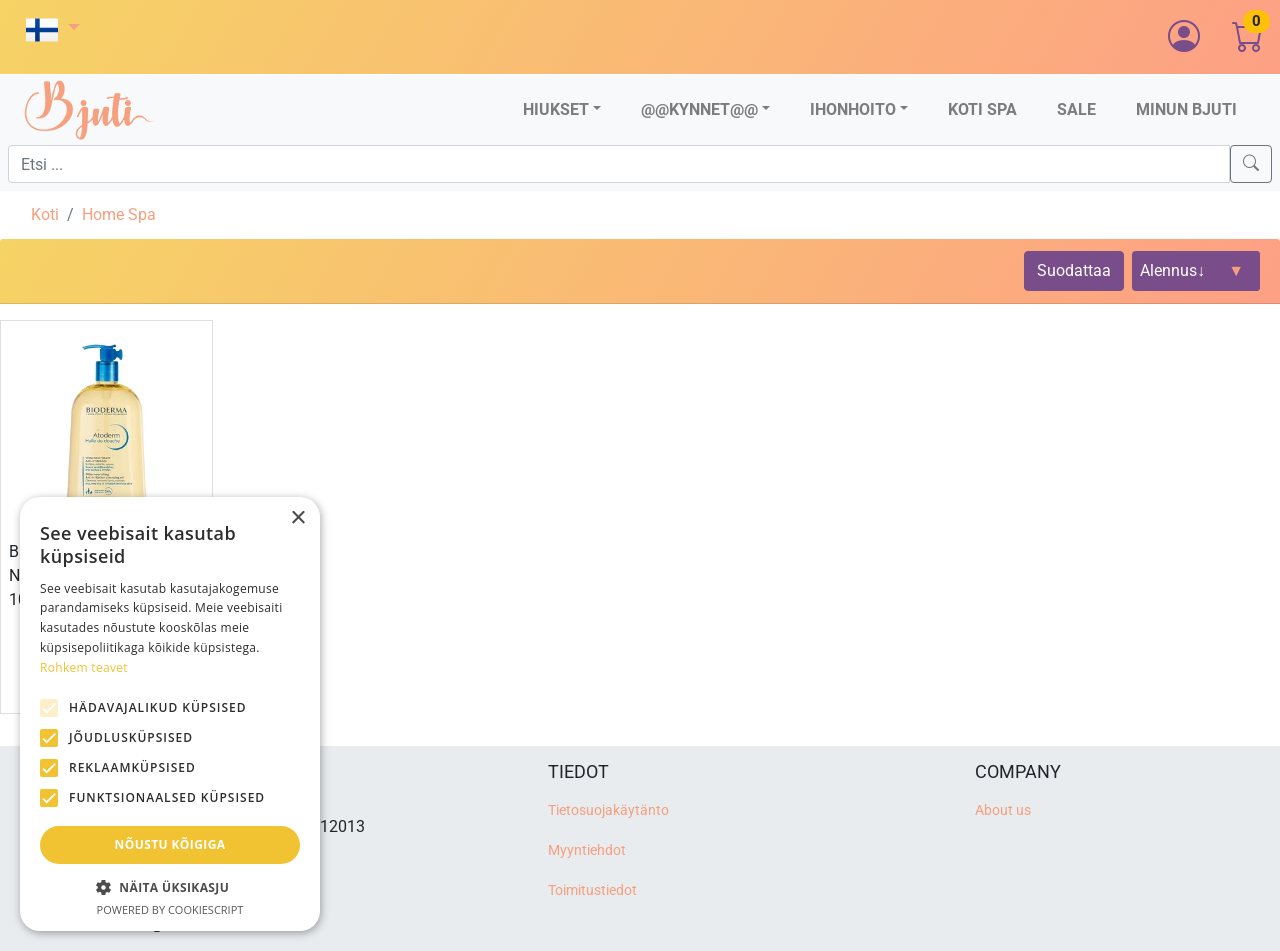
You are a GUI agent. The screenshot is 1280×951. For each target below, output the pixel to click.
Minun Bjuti (1186, 109)
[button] (53, 29)
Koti (45, 214)
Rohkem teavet (84, 667)
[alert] (170, 714)
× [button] (297, 518)
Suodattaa (1074, 270)
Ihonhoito (853, 109)
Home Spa (119, 214)
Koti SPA (982, 109)
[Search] (1251, 164)
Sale (1076, 109)
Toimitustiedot (592, 890)
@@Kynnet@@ (699, 109)
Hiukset (556, 109)
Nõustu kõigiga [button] (170, 844)
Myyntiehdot (587, 850)
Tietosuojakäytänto (608, 810)
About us (1003, 810)
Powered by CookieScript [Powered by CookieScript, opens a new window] (170, 909)
